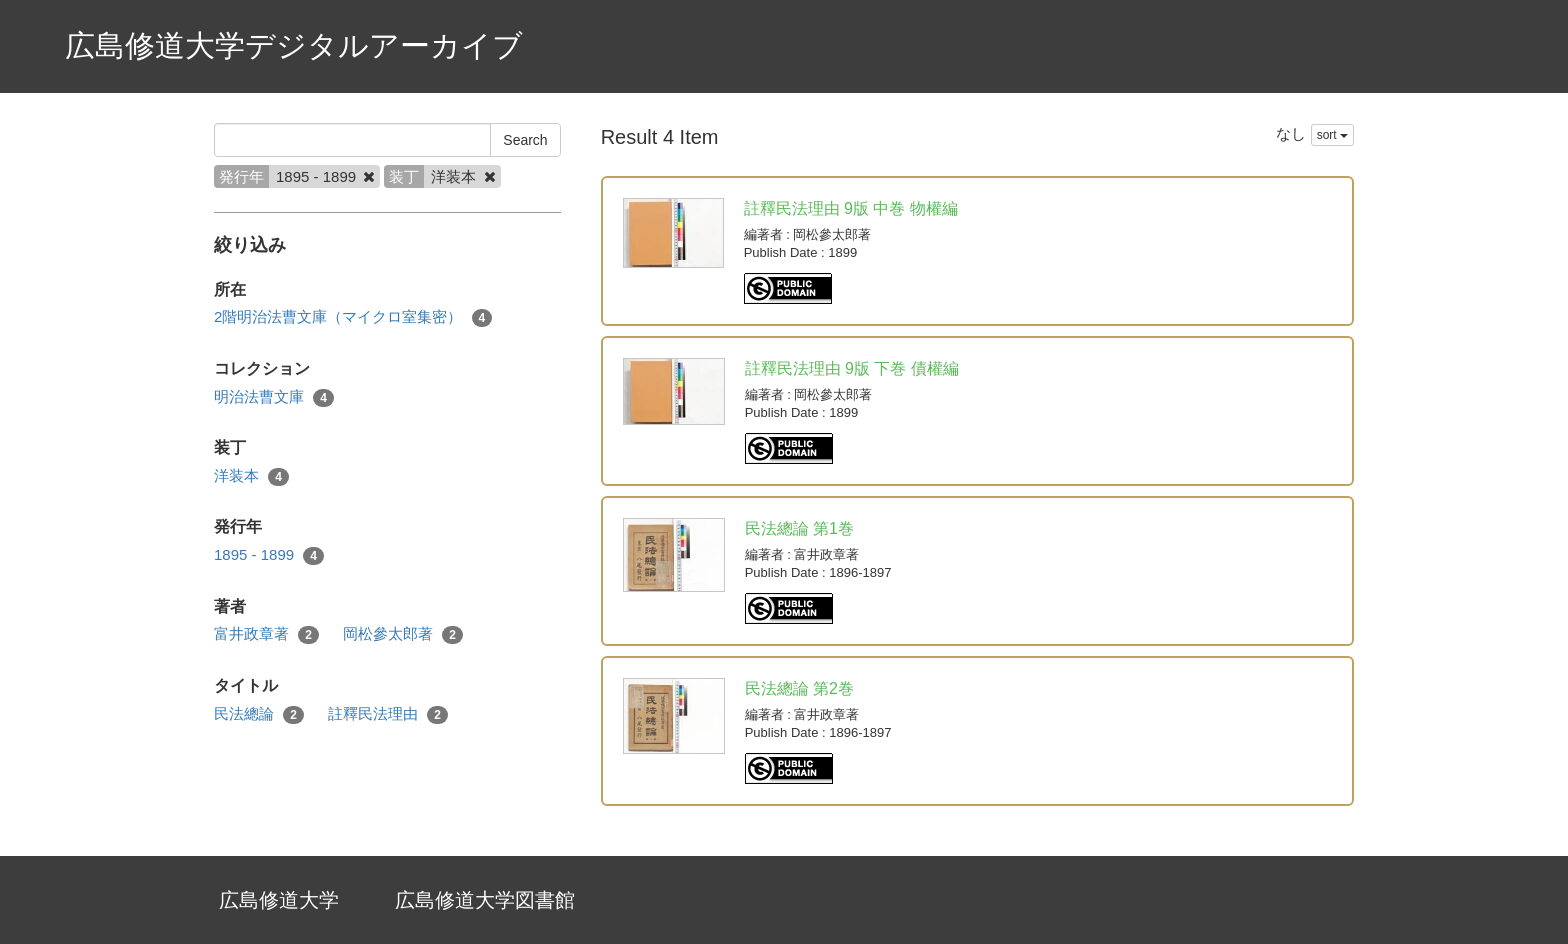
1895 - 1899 (269, 555)
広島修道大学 (279, 900)
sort (1332, 135)
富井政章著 (266, 634)
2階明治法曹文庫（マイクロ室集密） (353, 317)
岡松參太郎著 (403, 634)
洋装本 (251, 476)
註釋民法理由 (388, 714)
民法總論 (259, 714)
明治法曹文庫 (274, 397)
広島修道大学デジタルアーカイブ (294, 45)
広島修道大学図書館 (485, 900)
